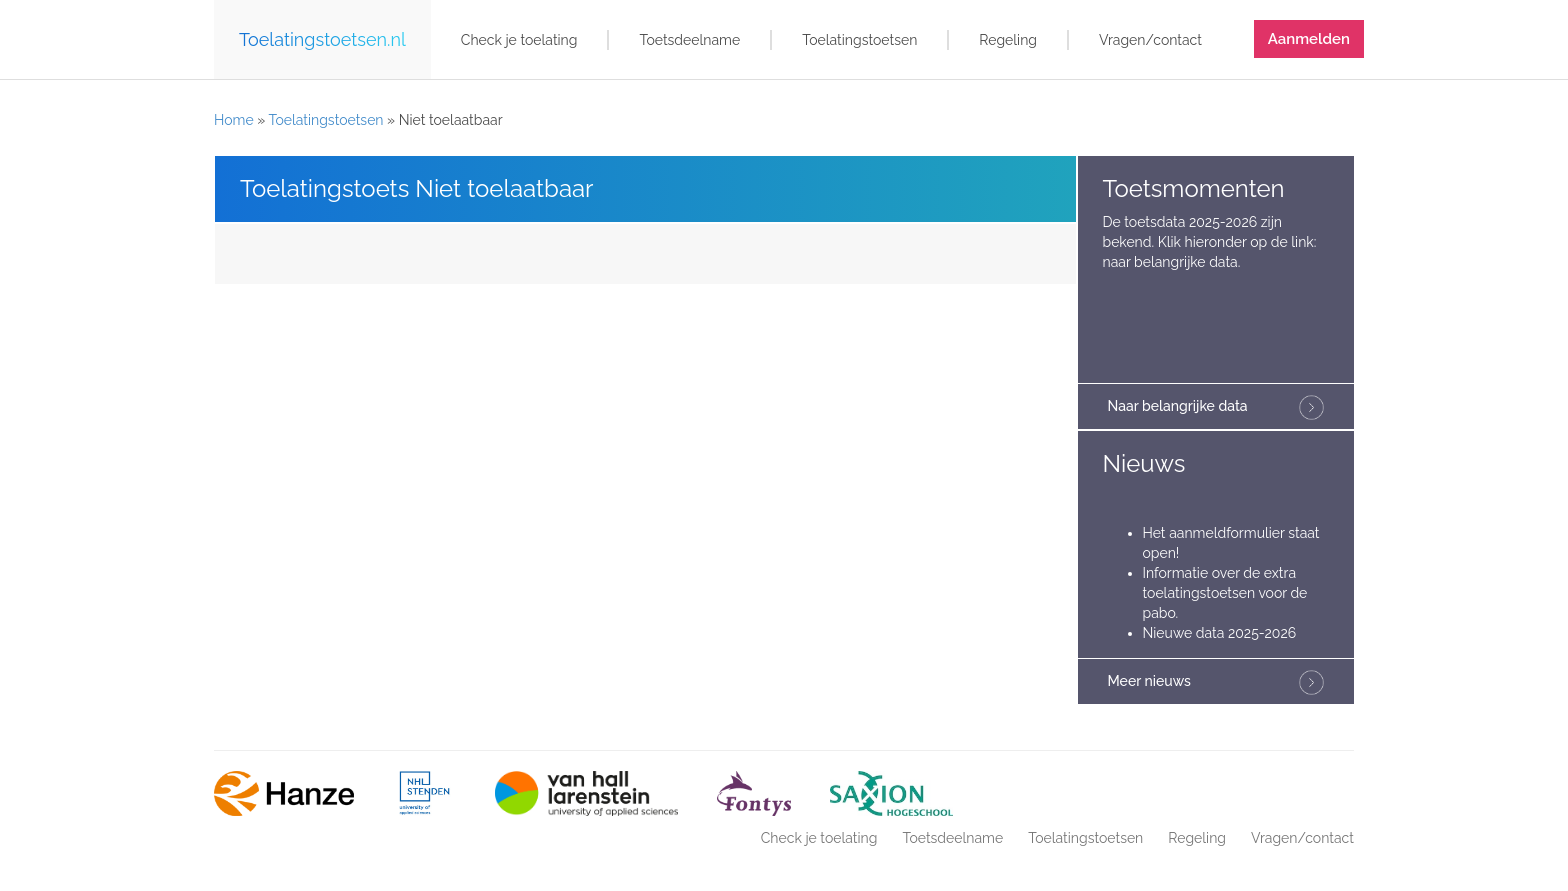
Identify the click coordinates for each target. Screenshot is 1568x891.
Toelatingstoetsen (859, 40)
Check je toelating (519, 40)
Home (234, 120)
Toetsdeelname (689, 40)
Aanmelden (1309, 39)
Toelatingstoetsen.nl (322, 39)
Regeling (1008, 40)
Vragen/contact (1150, 40)
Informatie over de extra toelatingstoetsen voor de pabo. (1225, 593)
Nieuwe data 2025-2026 (1220, 633)
